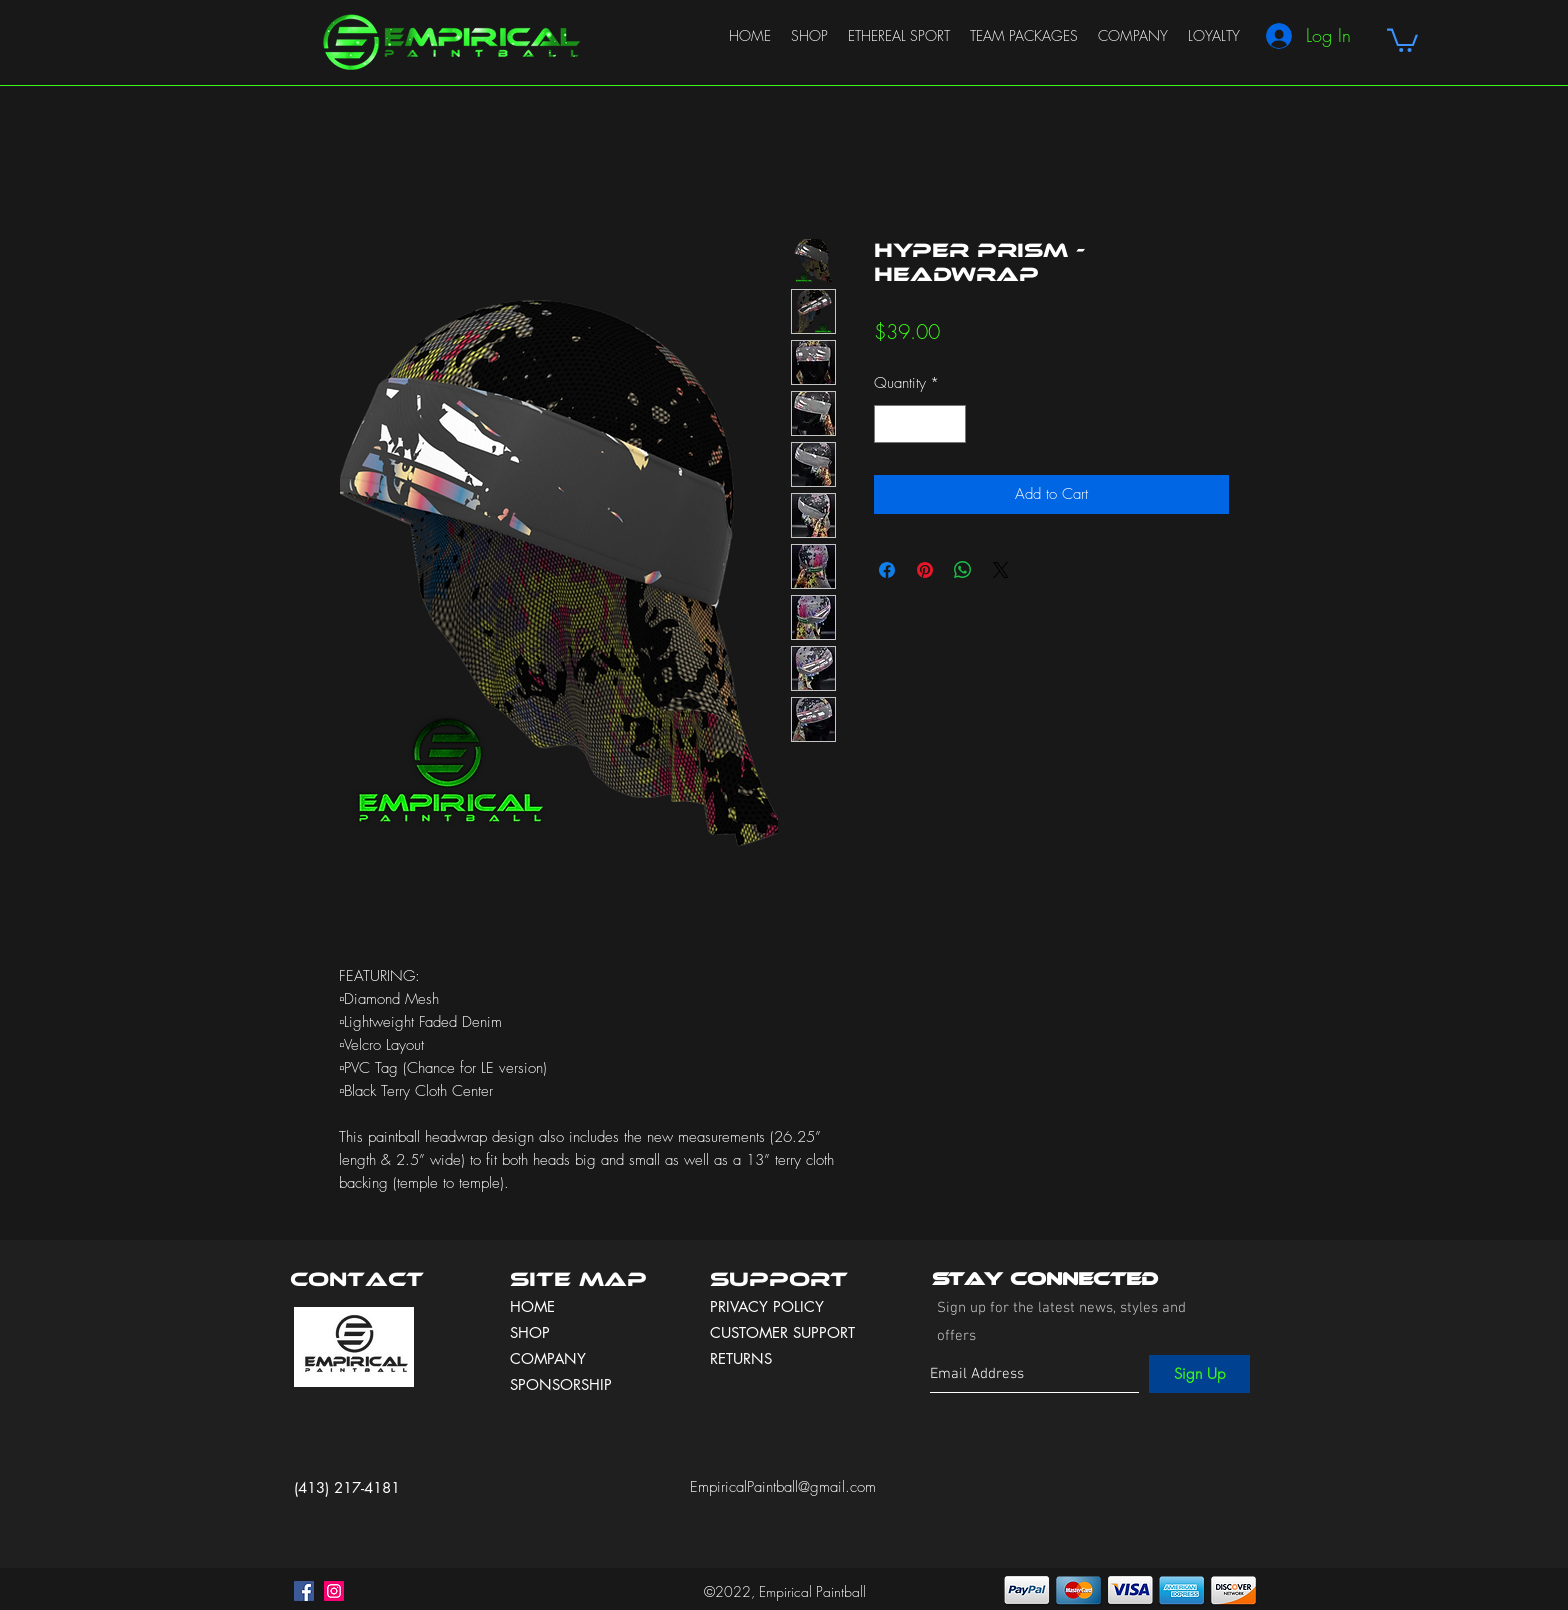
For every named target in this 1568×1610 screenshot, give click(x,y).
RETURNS (741, 1358)
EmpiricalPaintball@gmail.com (783, 1487)
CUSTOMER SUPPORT (782, 1332)
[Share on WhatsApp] (963, 570)
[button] (1402, 39)
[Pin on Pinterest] (925, 570)
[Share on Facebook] (887, 570)
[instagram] (334, 1591)
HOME (532, 1306)
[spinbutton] (920, 424)
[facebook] (304, 1591)
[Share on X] (1001, 570)
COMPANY (548, 1358)
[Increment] (950, 424)
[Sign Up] (1199, 1374)
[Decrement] (890, 424)
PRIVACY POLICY (769, 1306)
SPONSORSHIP (561, 1384)
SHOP (530, 1332)
